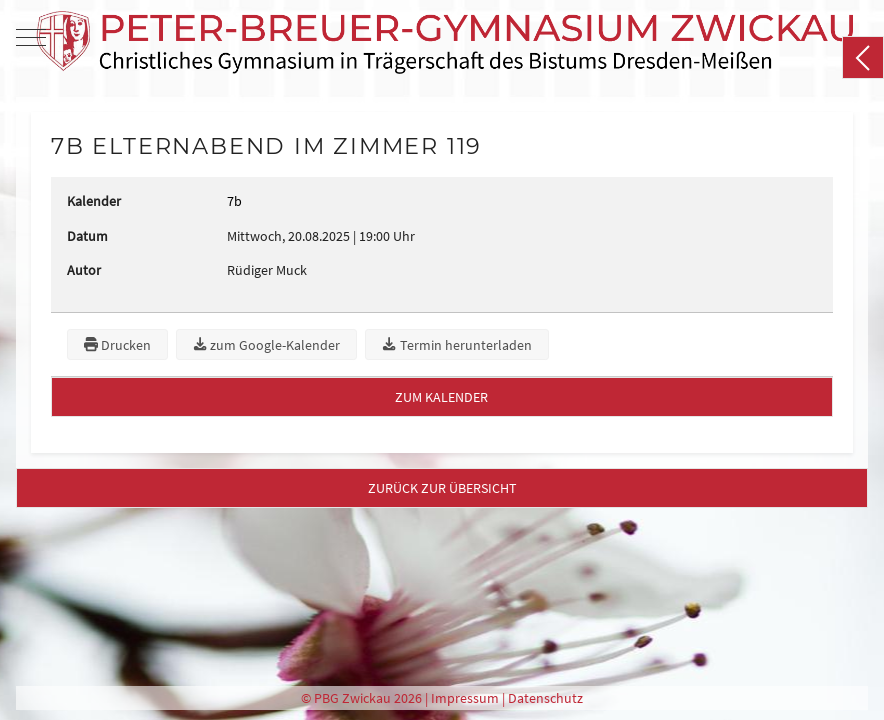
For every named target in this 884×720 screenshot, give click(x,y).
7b (234, 201)
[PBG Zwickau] (445, 37)
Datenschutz (545, 698)
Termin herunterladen (456, 345)
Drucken (117, 345)
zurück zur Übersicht (442, 488)
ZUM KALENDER (441, 397)
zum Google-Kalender (266, 345)
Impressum (465, 698)
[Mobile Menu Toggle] (31, 37)
